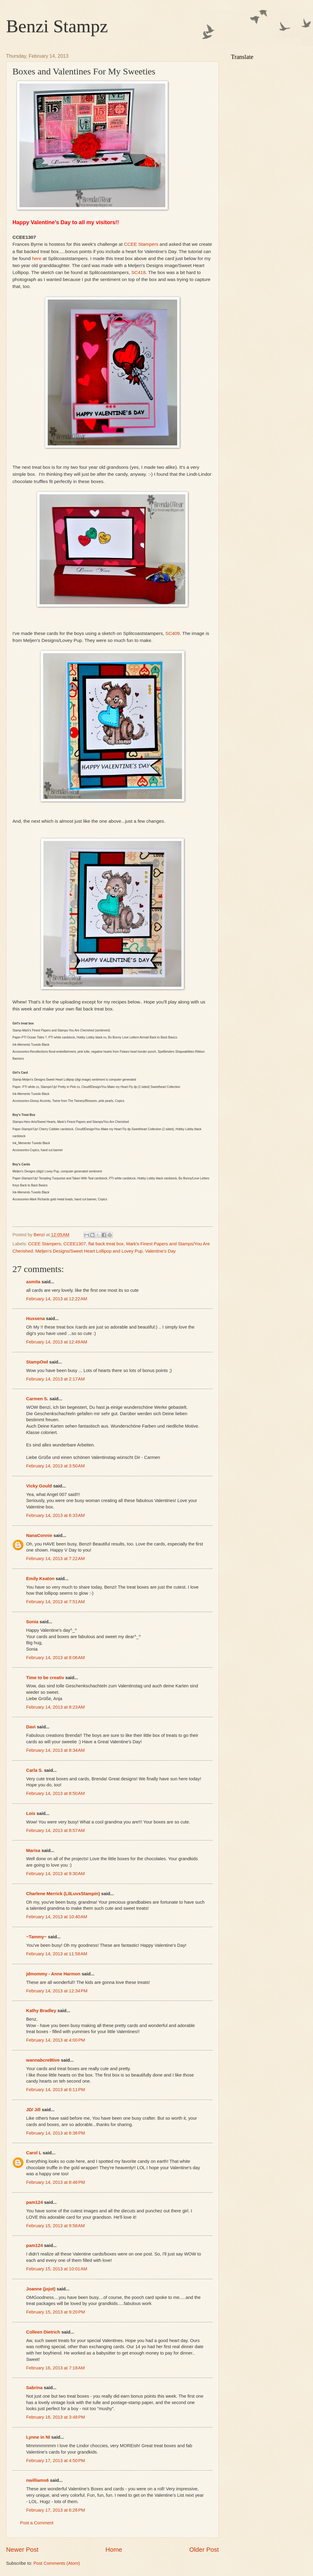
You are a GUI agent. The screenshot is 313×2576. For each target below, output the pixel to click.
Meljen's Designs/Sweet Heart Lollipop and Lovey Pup (89, 1251)
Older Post (204, 2549)
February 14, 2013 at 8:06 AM (55, 1657)
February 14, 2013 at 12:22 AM (56, 1298)
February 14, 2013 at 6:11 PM (55, 2089)
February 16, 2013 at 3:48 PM (55, 2417)
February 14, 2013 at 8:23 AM (55, 1707)
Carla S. (34, 1770)
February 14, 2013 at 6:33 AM (55, 1515)
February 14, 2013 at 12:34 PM (57, 1990)
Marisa (33, 1850)
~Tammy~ (36, 1936)
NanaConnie (39, 1535)
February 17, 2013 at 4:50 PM (55, 2460)
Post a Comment (36, 2522)
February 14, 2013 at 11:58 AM (56, 1953)
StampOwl (37, 1362)
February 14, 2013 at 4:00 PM (55, 2040)
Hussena (35, 1318)
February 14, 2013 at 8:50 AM (55, 1793)
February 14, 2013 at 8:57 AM (55, 1830)
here (36, 258)
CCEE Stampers (141, 244)
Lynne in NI (38, 2437)
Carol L (33, 2152)
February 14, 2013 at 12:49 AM (56, 1341)
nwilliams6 (37, 2480)
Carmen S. (37, 1398)
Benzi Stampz (57, 26)
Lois (30, 1813)
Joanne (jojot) (40, 2288)
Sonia (32, 1621)
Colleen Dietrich (43, 2332)
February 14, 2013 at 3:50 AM (55, 1465)
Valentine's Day (160, 1251)
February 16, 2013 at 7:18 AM (55, 2367)
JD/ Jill (33, 2109)
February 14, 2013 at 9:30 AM (55, 1873)
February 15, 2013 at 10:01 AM (56, 2268)
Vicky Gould (39, 1486)
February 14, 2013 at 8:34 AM (55, 1750)
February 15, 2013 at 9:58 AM (55, 2225)
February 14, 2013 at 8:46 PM (55, 2182)
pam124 (34, 2202)
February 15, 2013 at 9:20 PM (55, 2312)
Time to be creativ (45, 1677)
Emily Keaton (40, 1578)
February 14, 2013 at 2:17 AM (55, 1379)
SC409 (172, 633)
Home (113, 2549)
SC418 (138, 272)
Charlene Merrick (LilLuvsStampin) (63, 1893)
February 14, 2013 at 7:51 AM (55, 1601)
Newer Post (22, 2549)
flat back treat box (106, 1243)
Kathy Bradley (41, 2010)
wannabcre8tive (43, 2060)
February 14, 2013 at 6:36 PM (55, 2133)
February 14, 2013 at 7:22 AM (55, 1558)
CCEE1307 (75, 1243)
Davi (31, 1726)
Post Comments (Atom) (56, 2563)
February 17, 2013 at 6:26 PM (55, 2510)
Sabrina (34, 2387)
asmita (33, 1281)
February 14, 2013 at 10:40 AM (56, 1916)
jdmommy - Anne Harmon (53, 1973)
